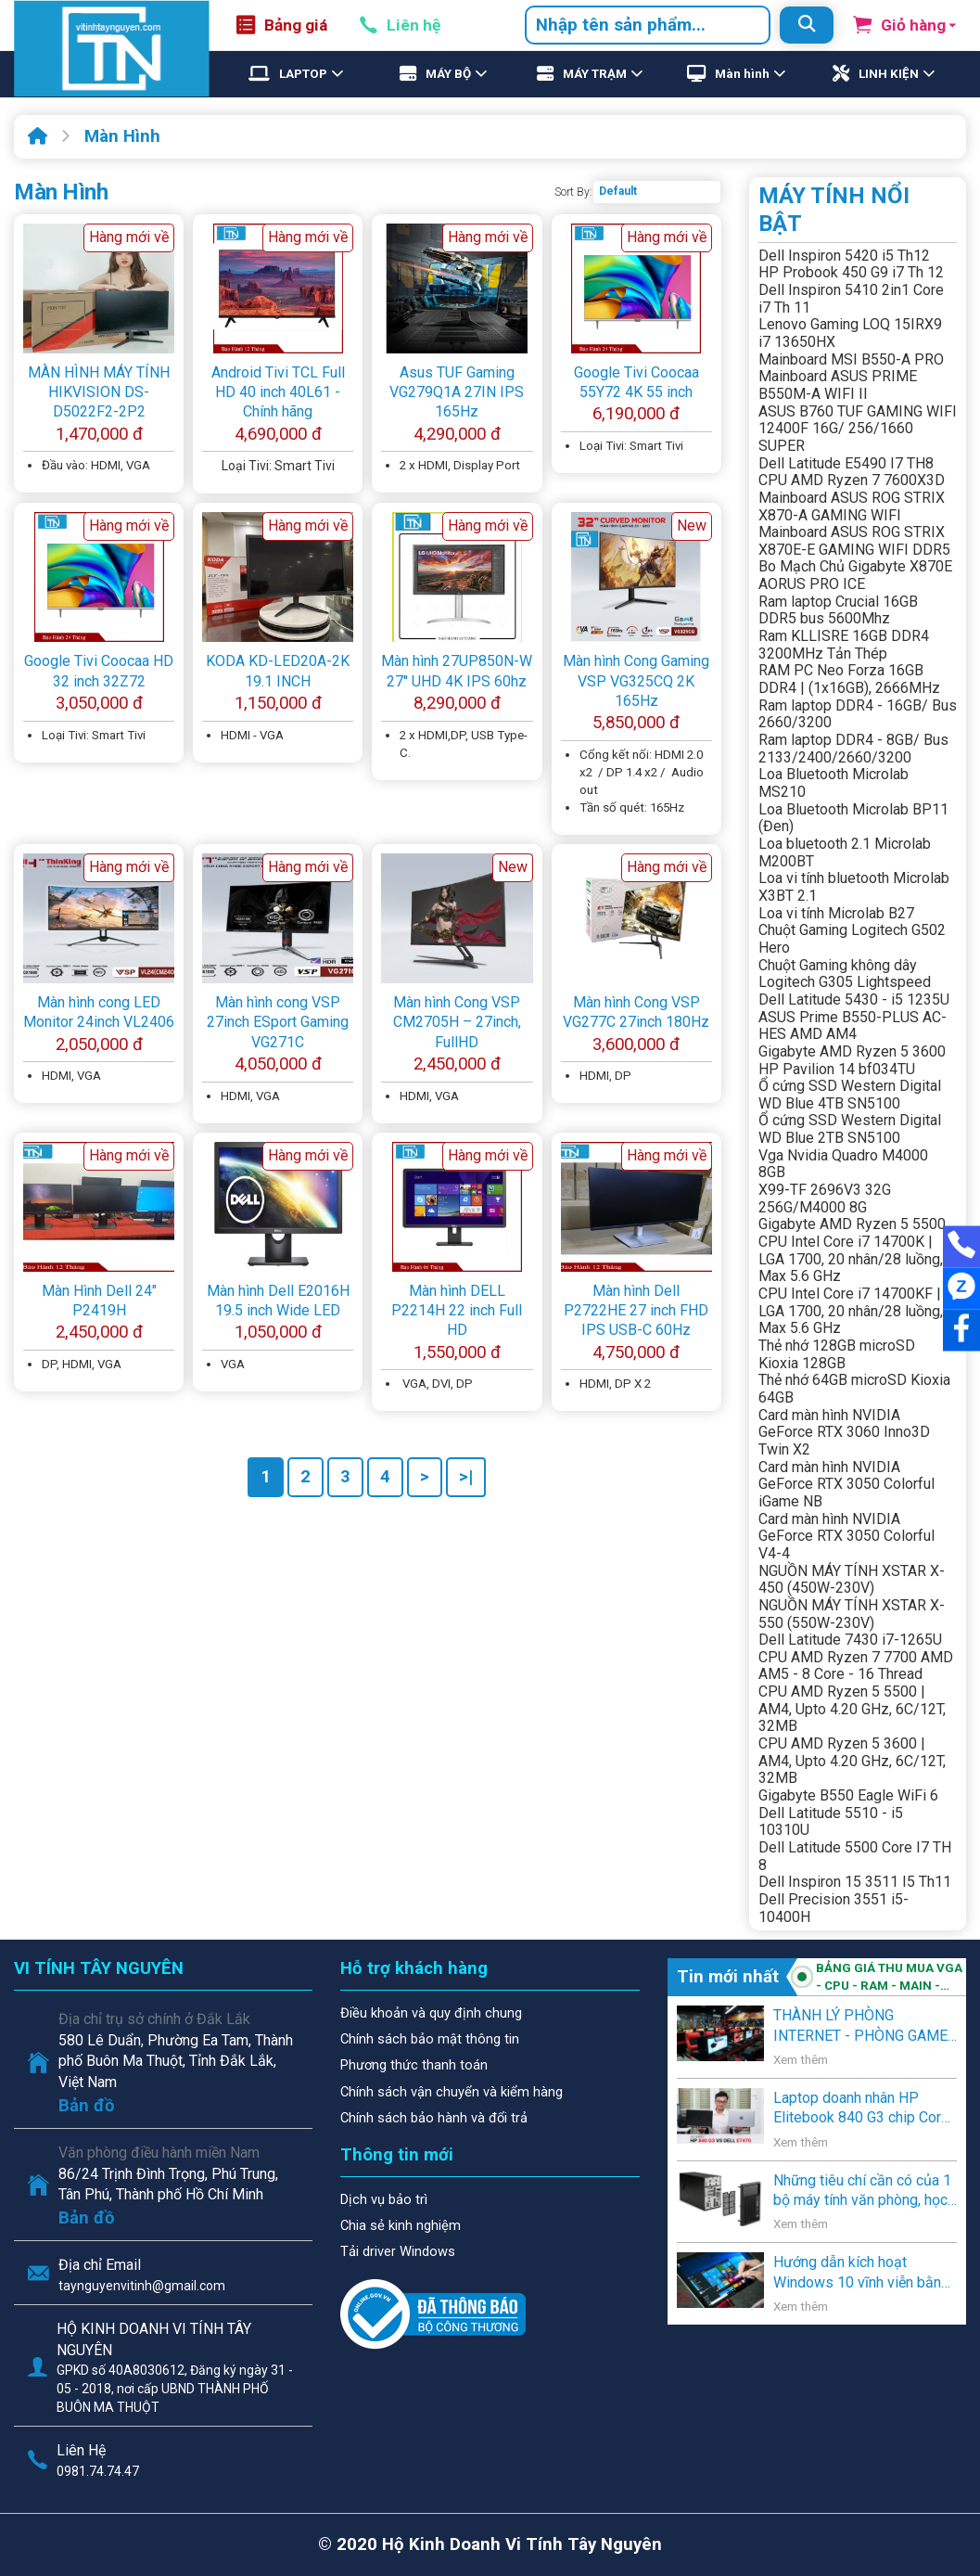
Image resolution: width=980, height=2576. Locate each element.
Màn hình (742, 74)
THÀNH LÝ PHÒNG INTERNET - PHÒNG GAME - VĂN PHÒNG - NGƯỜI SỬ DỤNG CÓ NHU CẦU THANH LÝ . (865, 2025)
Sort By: (573, 192)
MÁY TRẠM (595, 74)
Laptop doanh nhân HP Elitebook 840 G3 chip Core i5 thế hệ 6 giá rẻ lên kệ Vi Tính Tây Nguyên (861, 2108)
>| (466, 1477)
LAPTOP (303, 74)
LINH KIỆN (889, 74)
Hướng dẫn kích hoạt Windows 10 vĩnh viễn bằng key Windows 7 (861, 2272)
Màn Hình (122, 136)
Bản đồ (86, 2105)
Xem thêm (800, 2060)
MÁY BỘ (448, 74)
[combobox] (647, 25)
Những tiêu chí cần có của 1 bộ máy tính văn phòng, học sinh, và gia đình (862, 2191)
